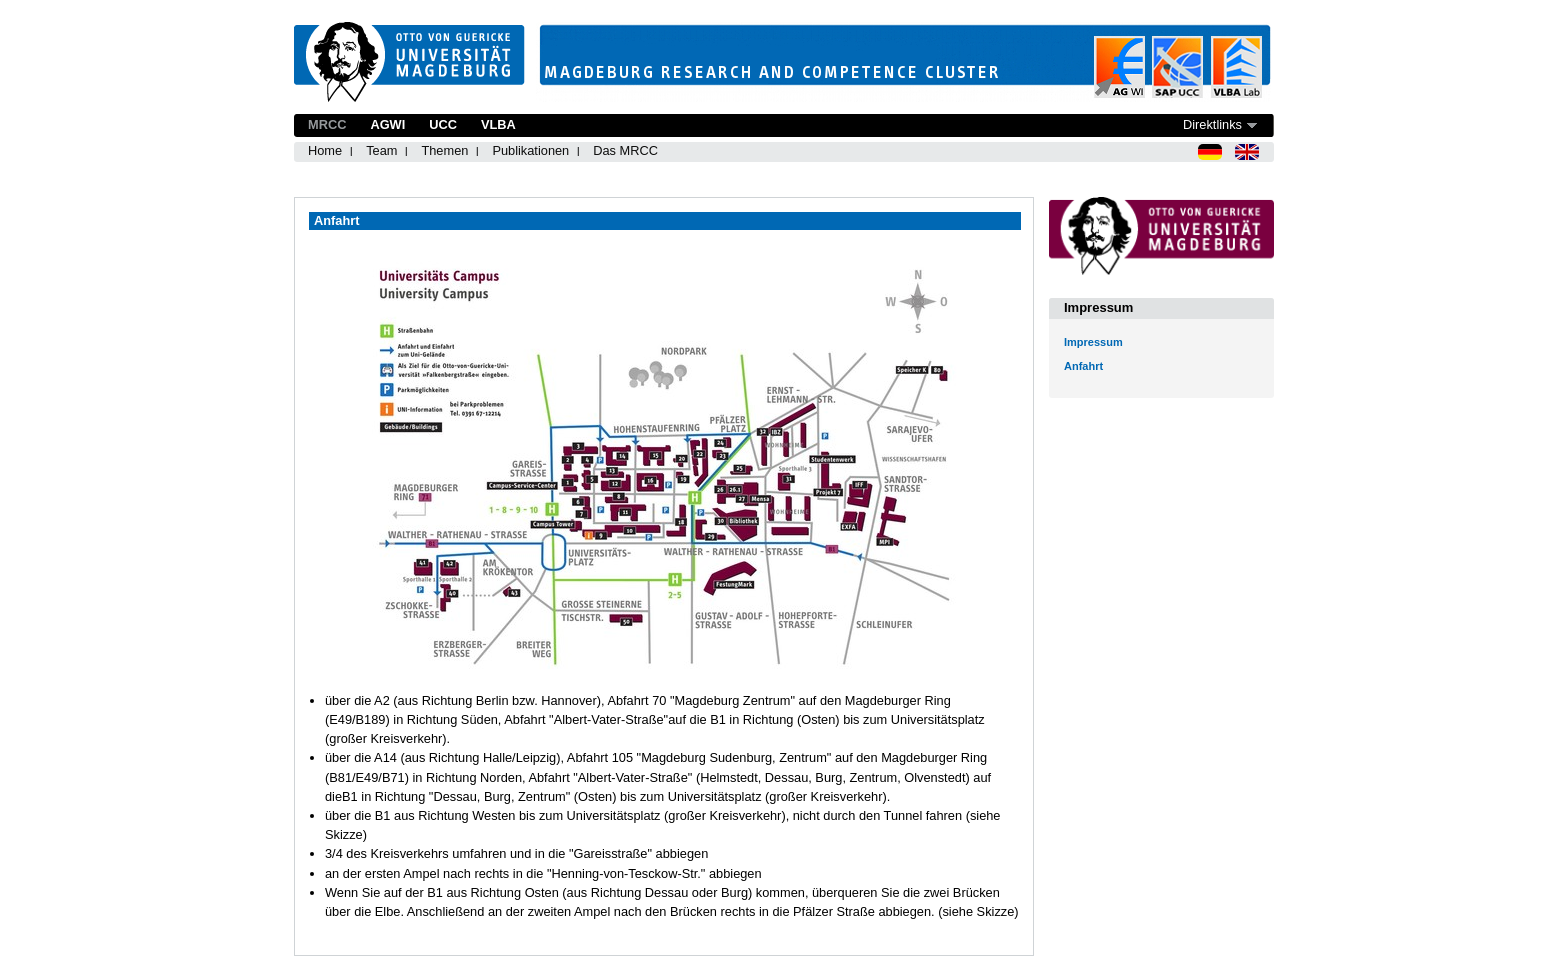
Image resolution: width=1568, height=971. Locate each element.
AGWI (387, 124)
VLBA (498, 124)
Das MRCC (625, 150)
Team (381, 150)
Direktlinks (1212, 124)
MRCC (327, 124)
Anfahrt (1083, 366)
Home (325, 150)
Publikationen (530, 150)
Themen (444, 150)
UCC (443, 124)
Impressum (1093, 342)
